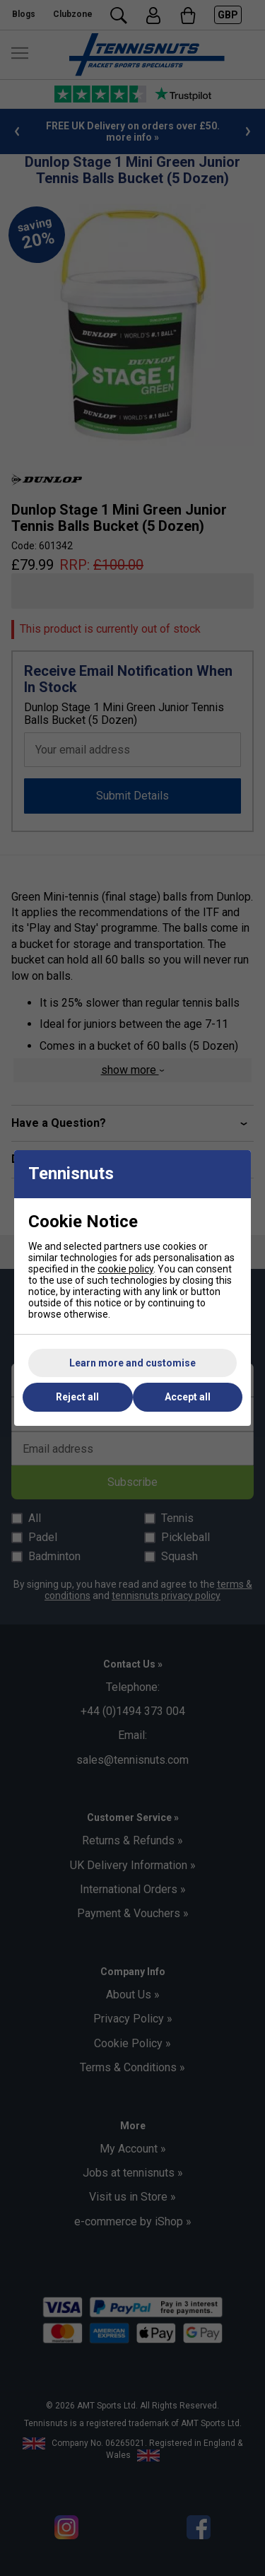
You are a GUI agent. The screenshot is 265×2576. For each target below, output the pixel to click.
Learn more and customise (132, 1363)
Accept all (188, 1397)
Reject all (77, 1397)
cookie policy (125, 1269)
